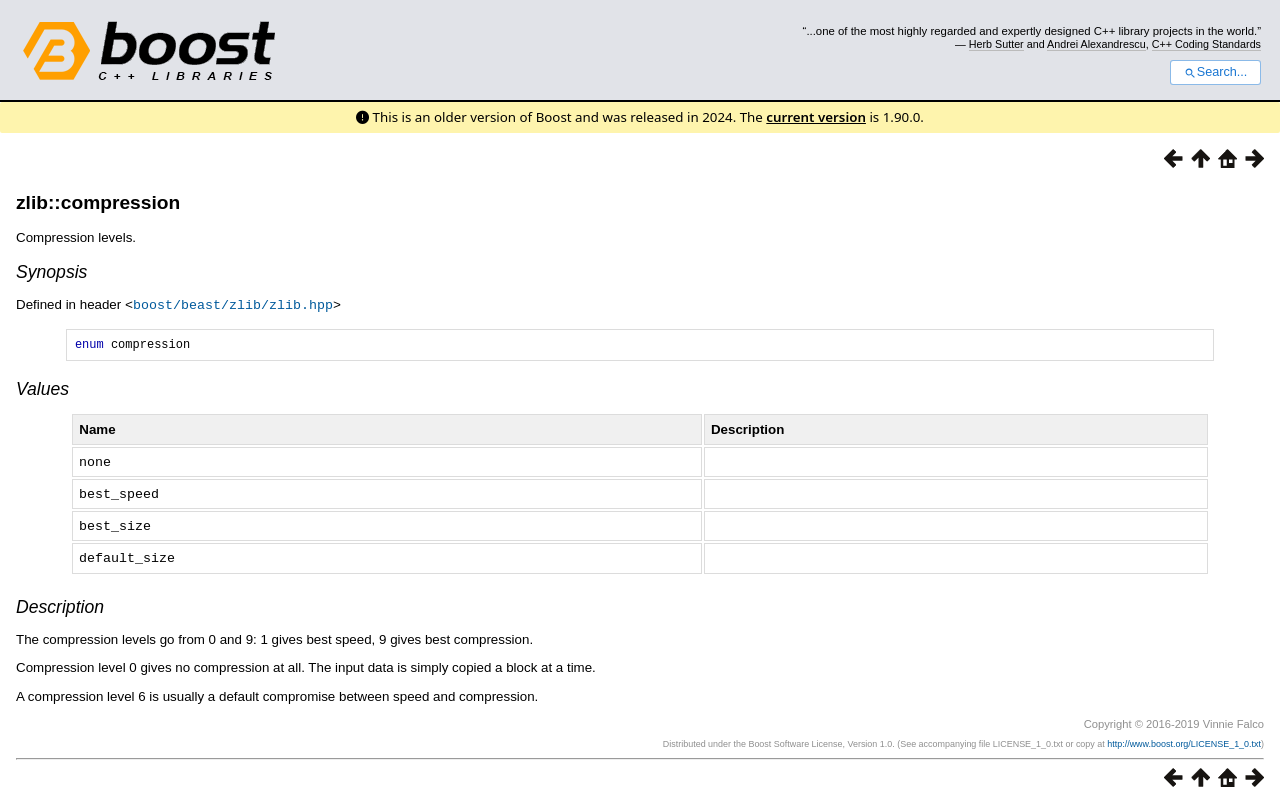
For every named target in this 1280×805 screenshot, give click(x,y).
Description (60, 605)
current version (816, 117)
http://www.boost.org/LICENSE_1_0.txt (1184, 742)
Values (42, 391)
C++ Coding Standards (1206, 44)
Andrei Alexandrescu (1096, 44)
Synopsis (51, 272)
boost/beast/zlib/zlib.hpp (233, 304)
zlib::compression (98, 202)
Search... (1215, 72)
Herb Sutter (996, 44)
